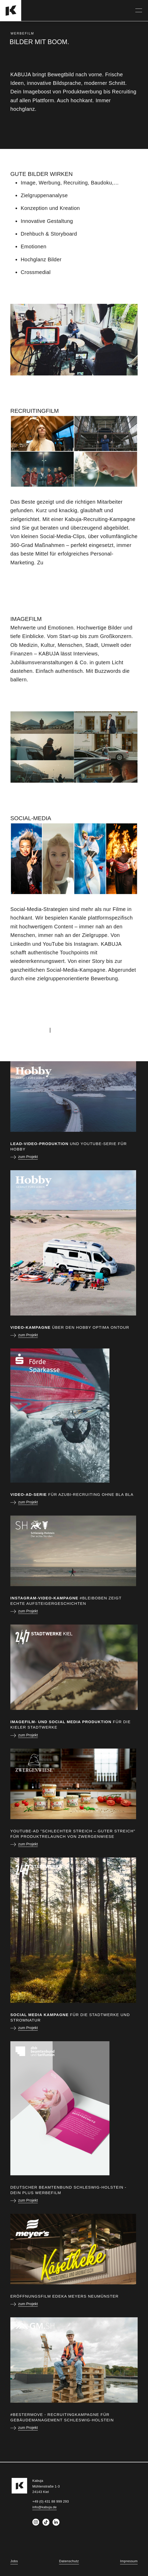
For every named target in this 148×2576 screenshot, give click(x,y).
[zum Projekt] (74, 1096)
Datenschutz (69, 2561)
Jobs (14, 2561)
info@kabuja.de (29, 1030)
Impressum (129, 2561)
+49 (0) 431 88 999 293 (81, 1030)
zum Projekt (28, 1157)
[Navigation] (139, 10)
